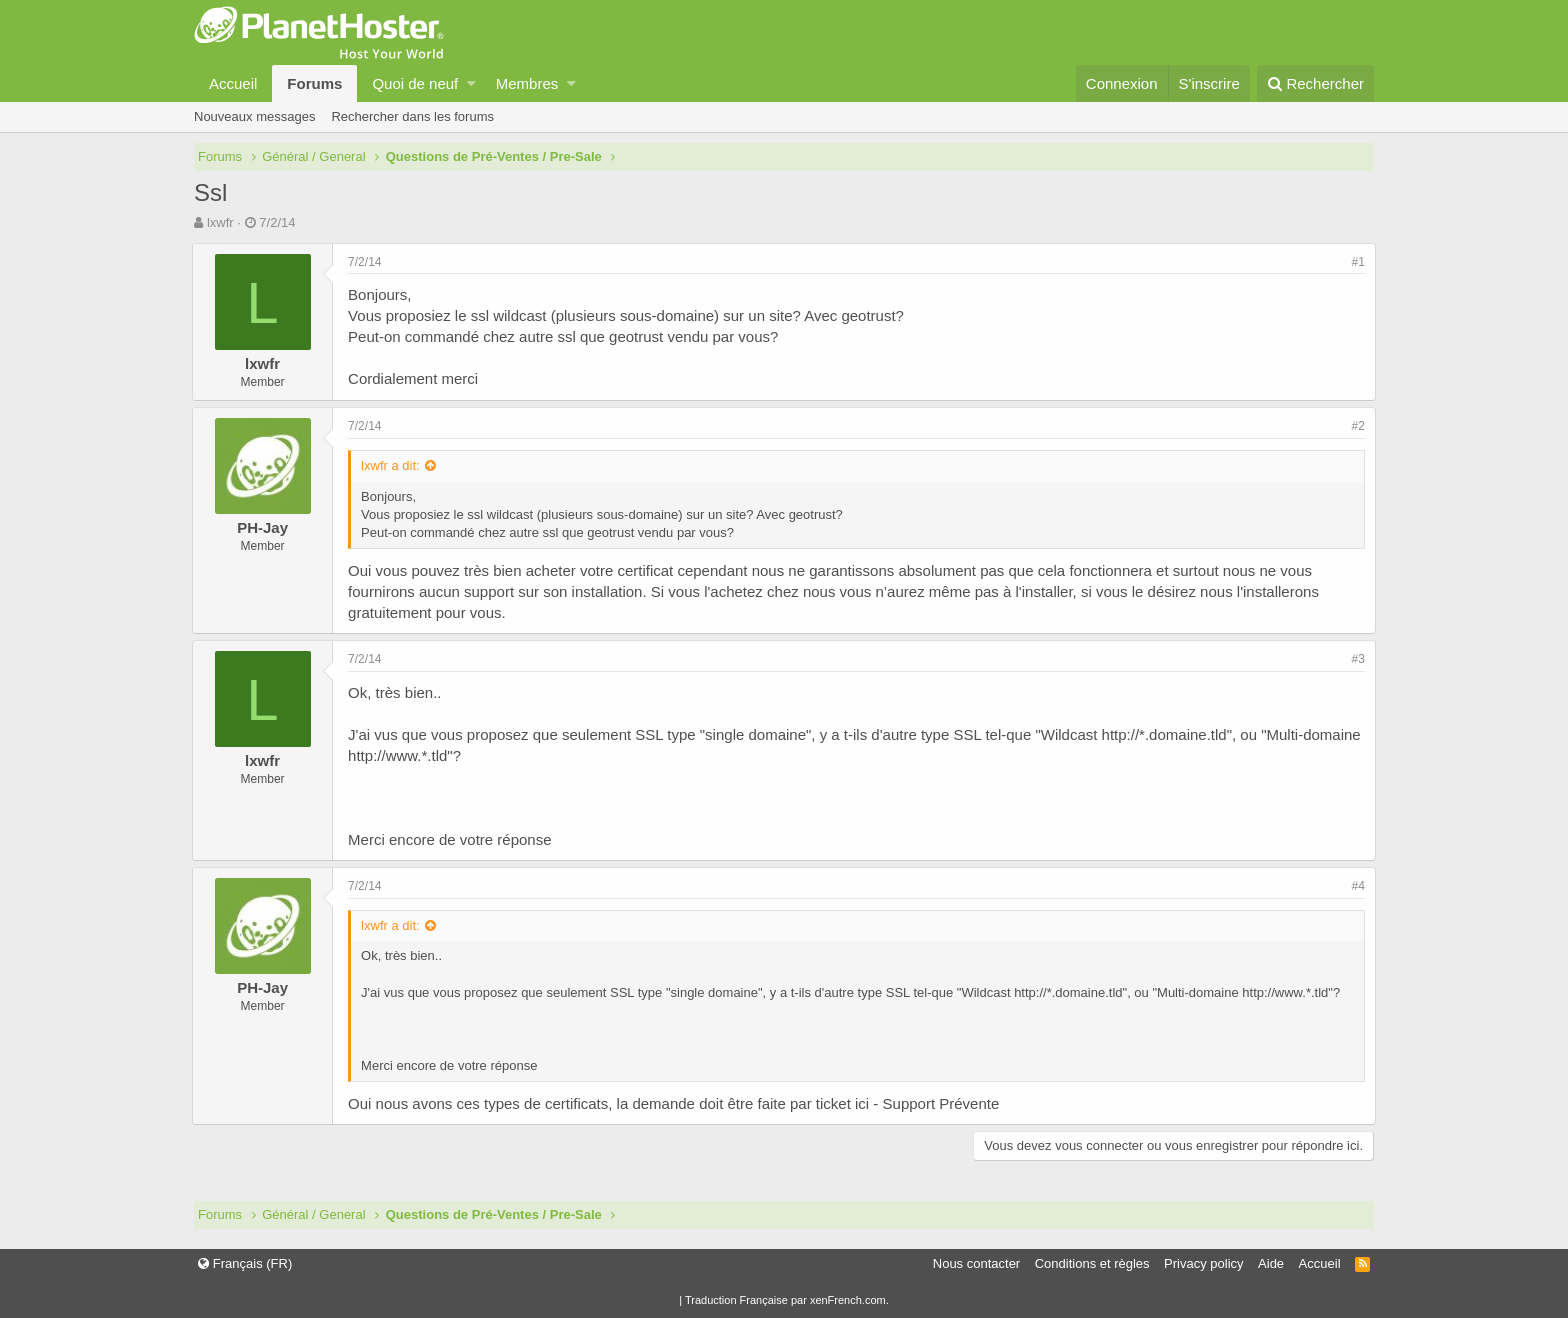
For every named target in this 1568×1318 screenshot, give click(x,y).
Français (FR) (245, 1263)
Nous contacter (976, 1263)
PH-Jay (264, 527)
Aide (1271, 1263)
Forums (314, 83)
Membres (527, 83)
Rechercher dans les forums (412, 116)
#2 (1356, 426)
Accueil (233, 83)
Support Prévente (942, 1103)
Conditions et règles (1092, 1263)
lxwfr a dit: (392, 465)
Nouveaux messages (254, 116)
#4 (1356, 886)
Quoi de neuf (415, 83)
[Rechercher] (1315, 83)
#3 (1356, 659)
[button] (471, 83)
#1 (1356, 262)
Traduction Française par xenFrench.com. (787, 1300)
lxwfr (220, 222)
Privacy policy (1203, 1263)
